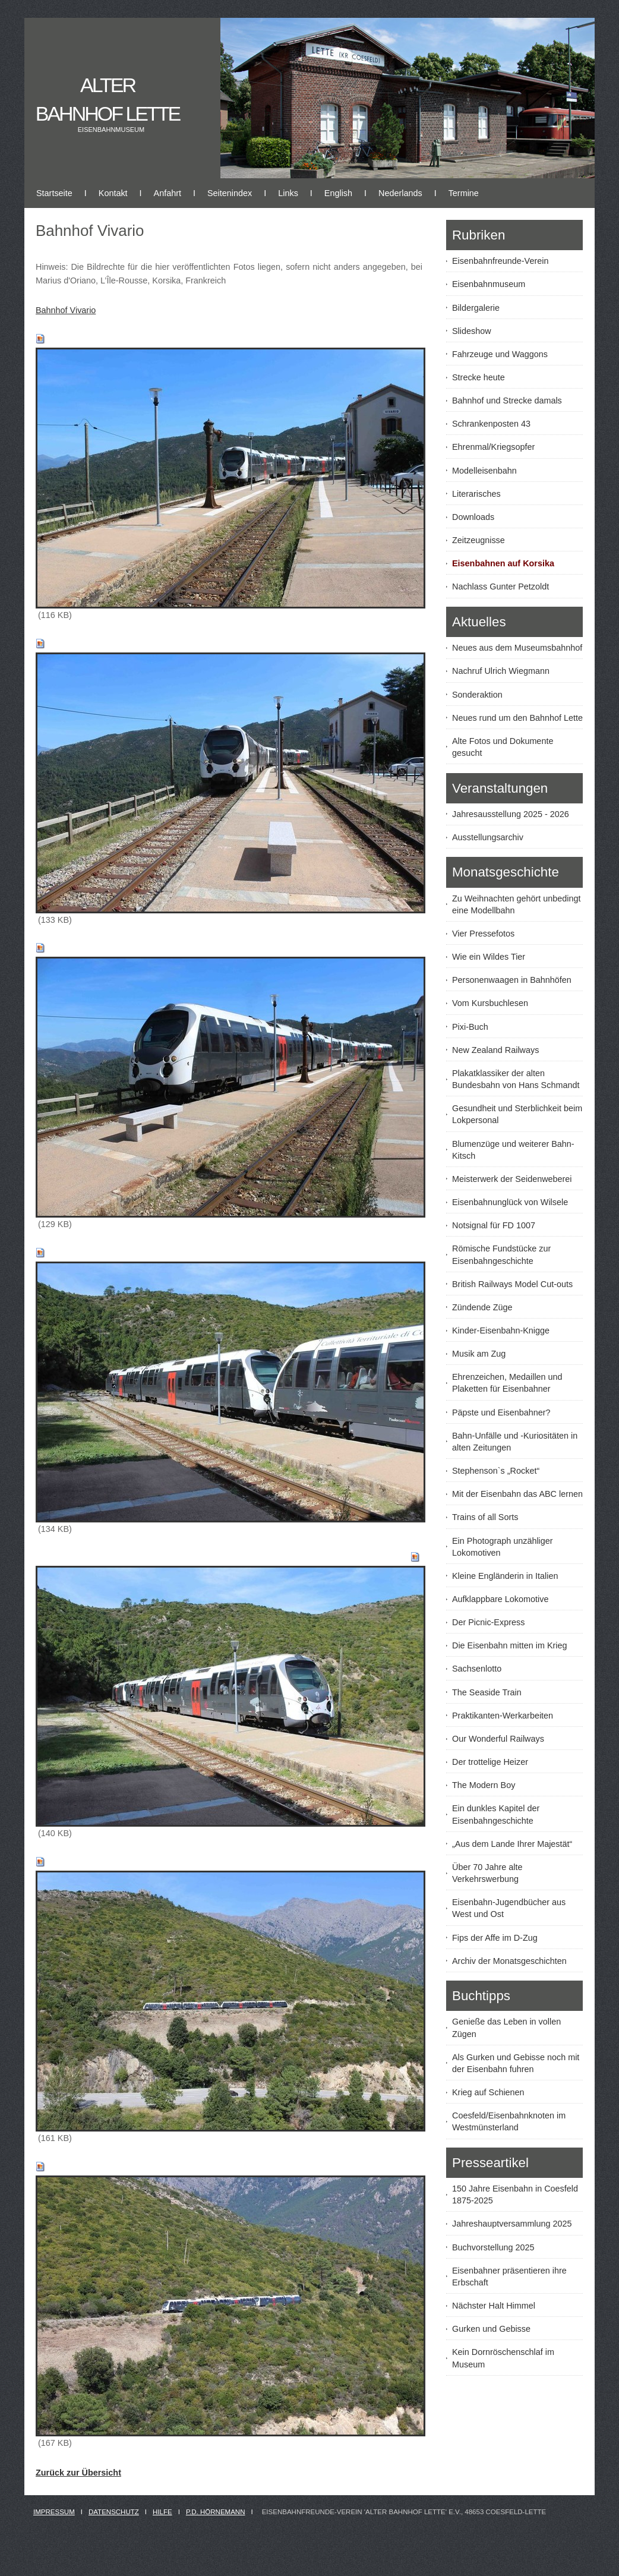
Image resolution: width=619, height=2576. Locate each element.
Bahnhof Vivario (66, 310)
